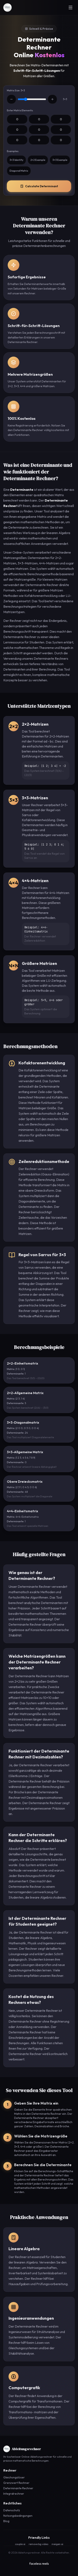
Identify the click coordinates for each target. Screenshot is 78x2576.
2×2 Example (37, 159)
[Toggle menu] (70, 7)
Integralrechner (13, 2493)
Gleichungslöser (14, 2477)
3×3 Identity (16, 159)
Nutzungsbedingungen (17, 2516)
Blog (6, 2521)
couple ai (20, 2544)
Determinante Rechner (18, 2488)
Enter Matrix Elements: (20, 110)
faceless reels (39, 2563)
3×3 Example (59, 159)
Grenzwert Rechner (16, 2483)
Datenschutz (11, 2510)
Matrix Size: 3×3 (16, 90)
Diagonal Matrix (19, 170)
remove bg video (38, 2544)
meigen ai (57, 2544)
